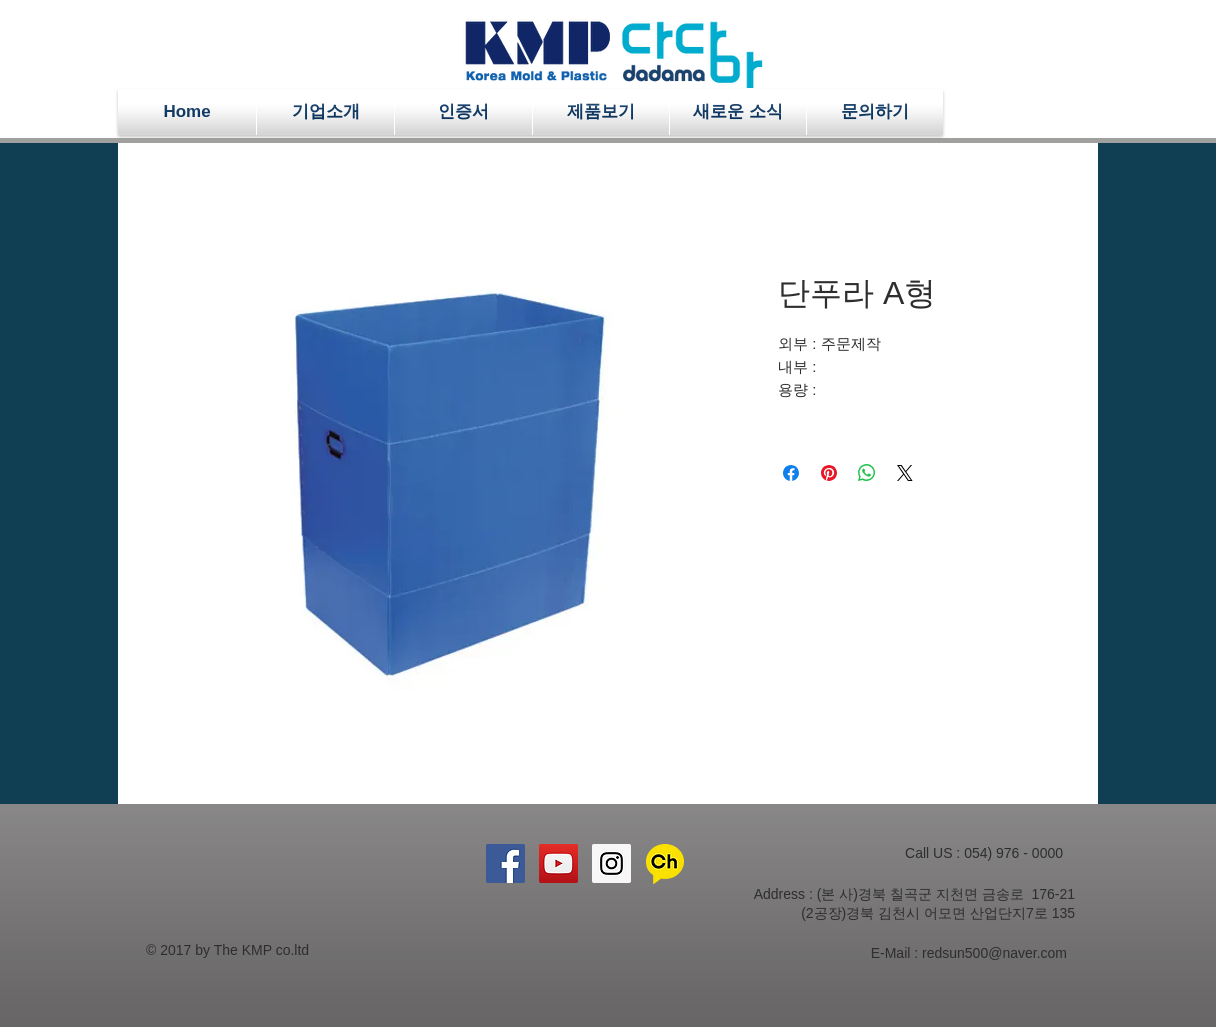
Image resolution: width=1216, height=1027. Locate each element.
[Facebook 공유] (791, 473)
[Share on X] (905, 473)
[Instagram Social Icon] (611, 863)
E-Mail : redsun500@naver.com (969, 953)
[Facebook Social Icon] (505, 863)
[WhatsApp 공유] (867, 473)
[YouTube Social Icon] (558, 863)
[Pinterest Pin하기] (829, 473)
